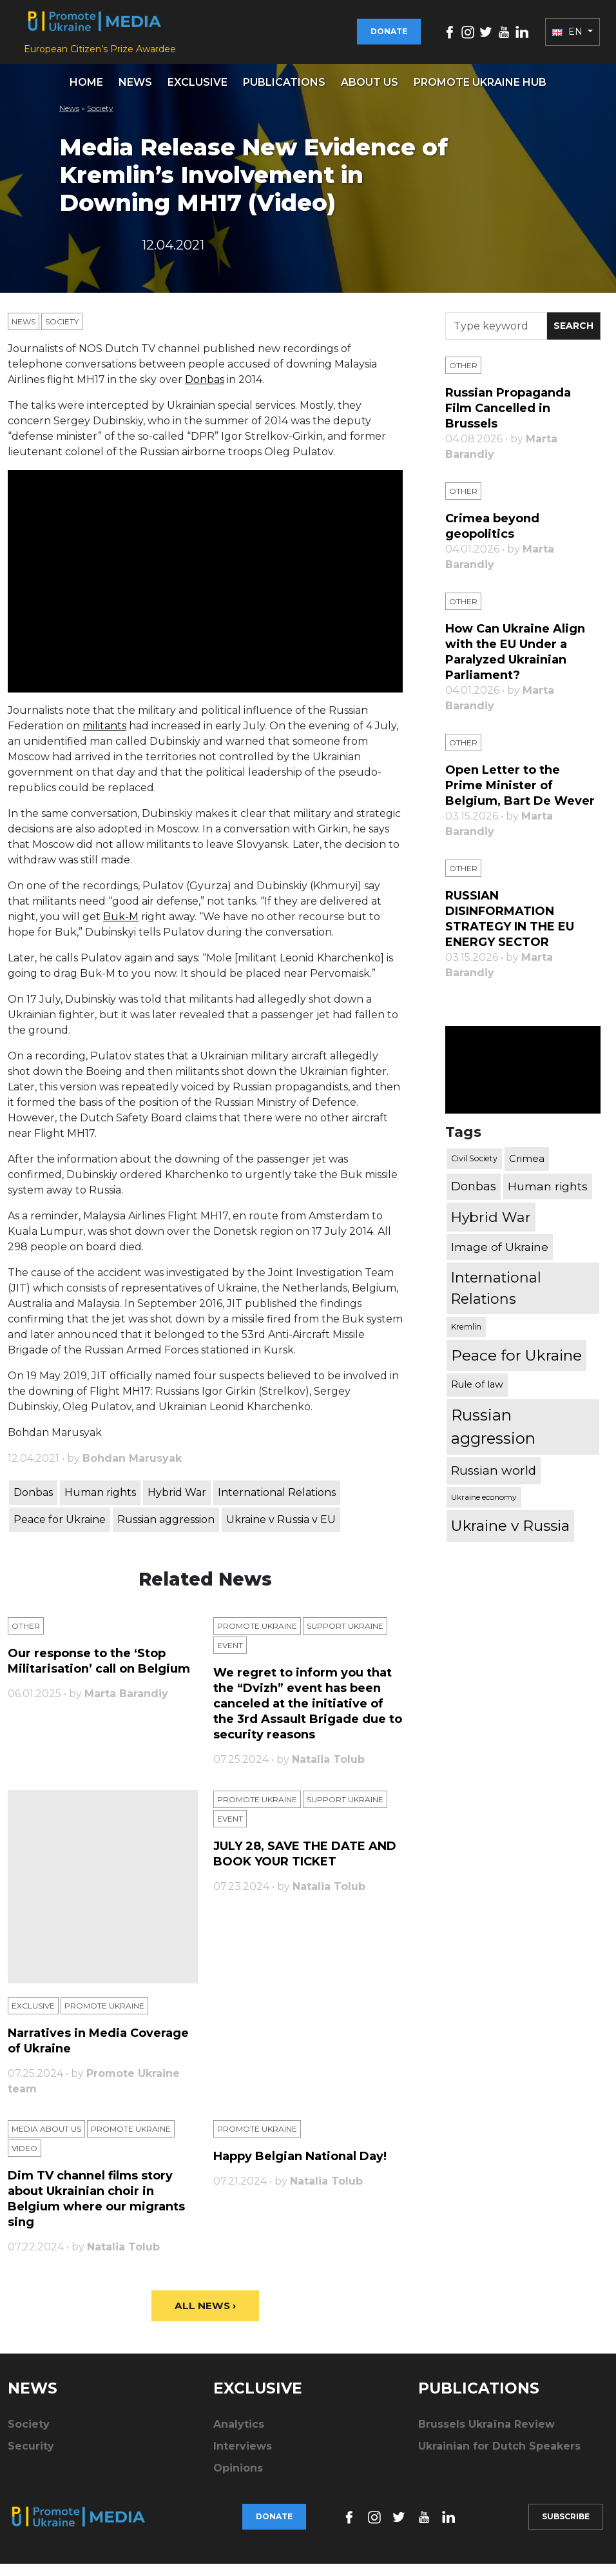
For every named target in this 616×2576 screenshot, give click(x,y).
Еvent (230, 1657)
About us (369, 93)
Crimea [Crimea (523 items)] (526, 1170)
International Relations (277, 1504)
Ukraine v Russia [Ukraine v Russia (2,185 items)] (510, 1537)
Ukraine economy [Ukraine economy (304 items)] (484, 1508)
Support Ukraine (345, 1637)
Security (31, 2458)
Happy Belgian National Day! (300, 2168)
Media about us (46, 2140)
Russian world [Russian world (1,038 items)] (493, 1482)
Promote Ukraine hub (480, 93)
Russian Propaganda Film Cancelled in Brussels (508, 419)
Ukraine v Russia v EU (281, 1531)
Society (100, 119)
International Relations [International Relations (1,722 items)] (496, 1300)
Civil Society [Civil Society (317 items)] (474, 1170)
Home (86, 93)
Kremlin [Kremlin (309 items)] (466, 1337)
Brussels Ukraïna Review (486, 2436)
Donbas (204, 391)
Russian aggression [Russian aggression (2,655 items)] (493, 1438)
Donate (389, 37)
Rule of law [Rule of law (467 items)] (477, 1396)
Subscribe (566, 2528)
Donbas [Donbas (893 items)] (473, 1197)
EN (568, 37)
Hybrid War (177, 1504)
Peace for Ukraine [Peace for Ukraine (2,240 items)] (516, 1366)
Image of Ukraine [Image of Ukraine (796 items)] (499, 1258)
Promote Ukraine (257, 1637)
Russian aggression (166, 1531)
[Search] (496, 337)
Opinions (238, 2480)
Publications (284, 93)
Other (26, 1637)
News (135, 93)
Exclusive (197, 93)
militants (104, 737)
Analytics (238, 2436)
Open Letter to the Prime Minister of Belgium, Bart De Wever (520, 797)
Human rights (100, 1504)
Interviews (242, 2458)
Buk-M (121, 928)
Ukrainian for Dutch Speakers (499, 2458)
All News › (205, 2318)
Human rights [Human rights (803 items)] (548, 1197)
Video (24, 2160)
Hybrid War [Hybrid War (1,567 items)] (491, 1227)
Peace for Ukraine (60, 1531)
